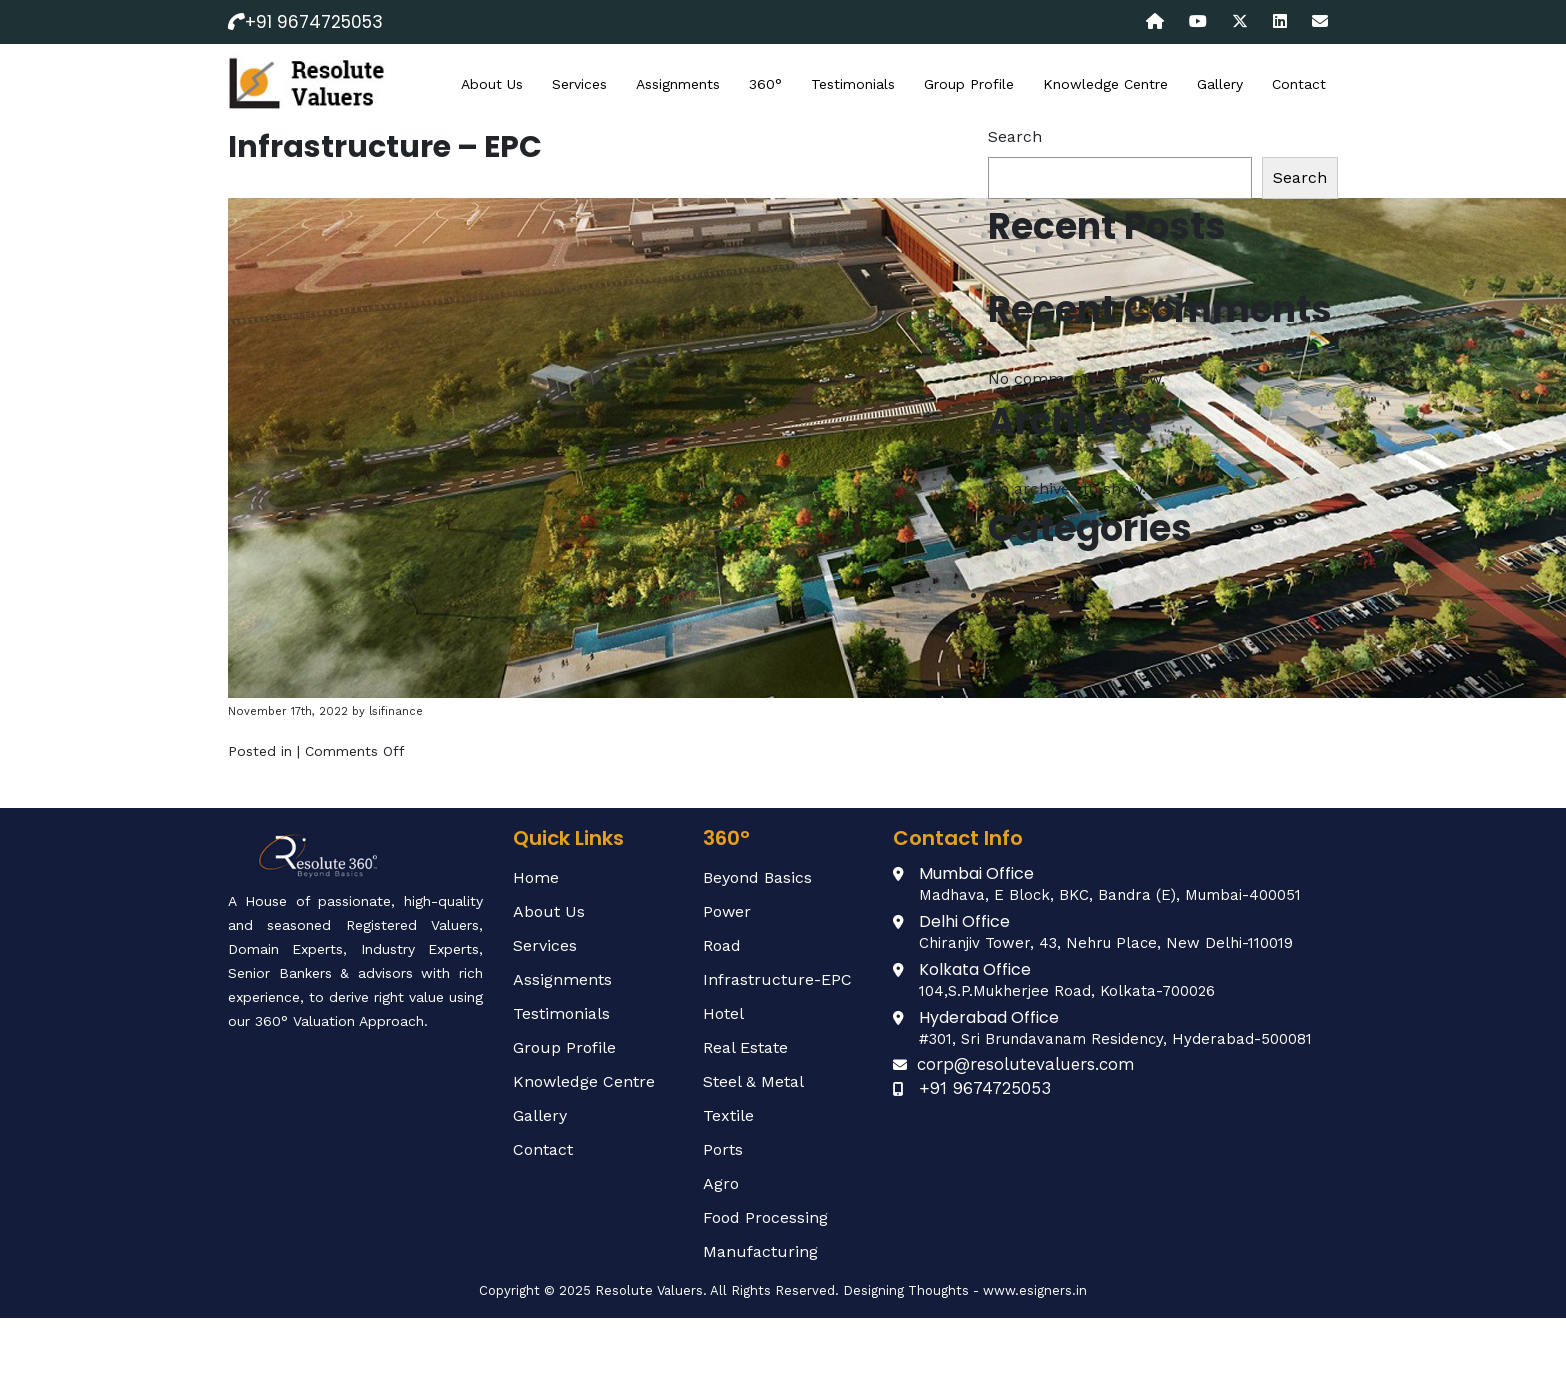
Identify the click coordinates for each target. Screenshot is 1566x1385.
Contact (1299, 84)
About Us (492, 84)
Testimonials (853, 84)
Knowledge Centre (1105, 84)
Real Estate (745, 1047)
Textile (728, 1115)
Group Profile (969, 84)
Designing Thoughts (906, 1290)
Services (579, 84)
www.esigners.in (1035, 1290)
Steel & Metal (753, 1081)
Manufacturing (760, 1251)
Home (536, 877)
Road (722, 945)
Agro (721, 1183)
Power (727, 911)
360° (765, 84)
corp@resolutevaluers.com (1026, 1064)
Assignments (678, 84)
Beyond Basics (757, 877)
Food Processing (765, 1217)
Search (1015, 136)
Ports (723, 1149)
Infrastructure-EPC (777, 979)
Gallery (1220, 84)
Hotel (723, 1013)
